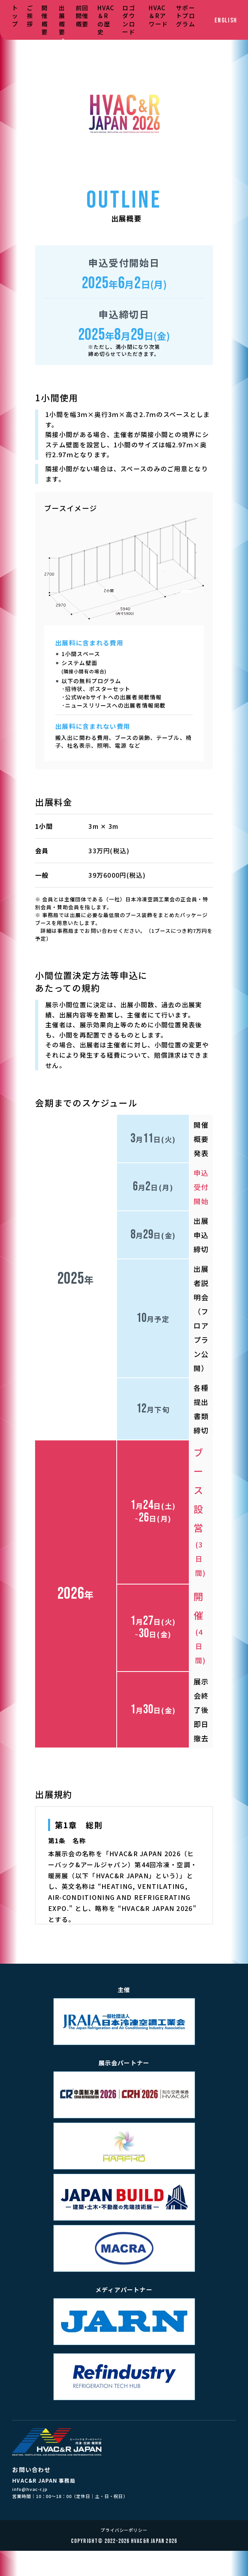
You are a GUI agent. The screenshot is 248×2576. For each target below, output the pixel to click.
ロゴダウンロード (128, 20)
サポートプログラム (185, 16)
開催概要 (44, 20)
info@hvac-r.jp (29, 2489)
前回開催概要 (82, 16)
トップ (15, 16)
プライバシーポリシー (124, 2530)
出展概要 (62, 20)
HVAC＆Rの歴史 (105, 20)
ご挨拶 (30, 16)
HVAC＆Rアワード (158, 16)
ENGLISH (226, 21)
